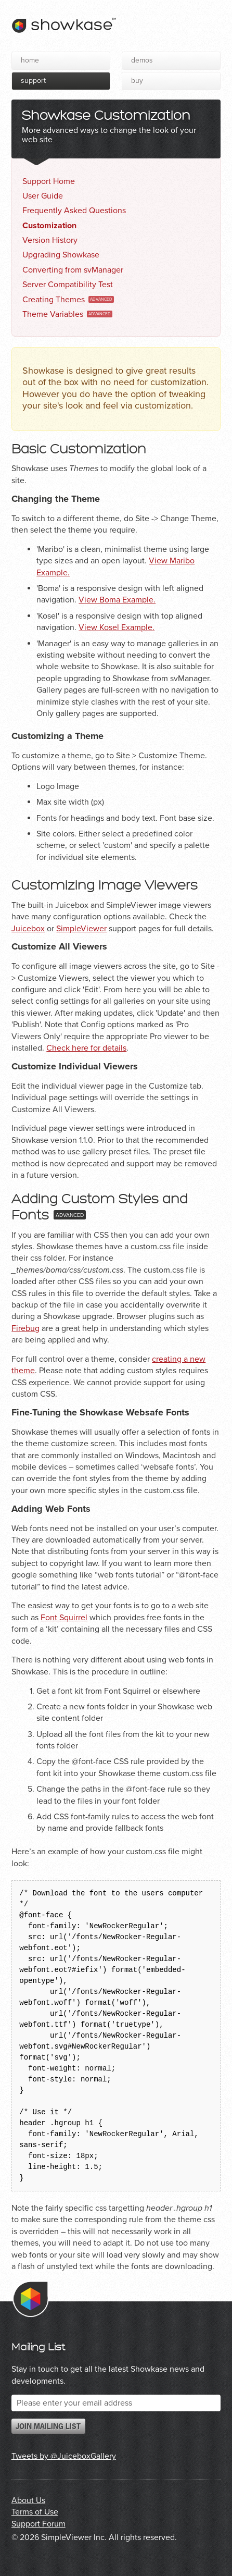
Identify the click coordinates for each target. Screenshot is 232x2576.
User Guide (42, 196)
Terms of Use (34, 2512)
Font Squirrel (64, 1617)
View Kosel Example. (116, 627)
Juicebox (28, 928)
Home (30, 60)
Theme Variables (52, 314)
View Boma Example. (117, 600)
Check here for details (86, 1048)
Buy (137, 80)
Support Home (48, 181)
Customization (49, 225)
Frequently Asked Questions (74, 210)
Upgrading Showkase (60, 255)
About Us (28, 2500)
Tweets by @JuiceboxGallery (63, 2456)
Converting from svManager (72, 270)
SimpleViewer (81, 928)
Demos (142, 60)
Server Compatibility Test (67, 284)
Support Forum (38, 2524)
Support (33, 80)
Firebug (25, 1328)
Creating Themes (53, 299)
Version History (50, 240)
